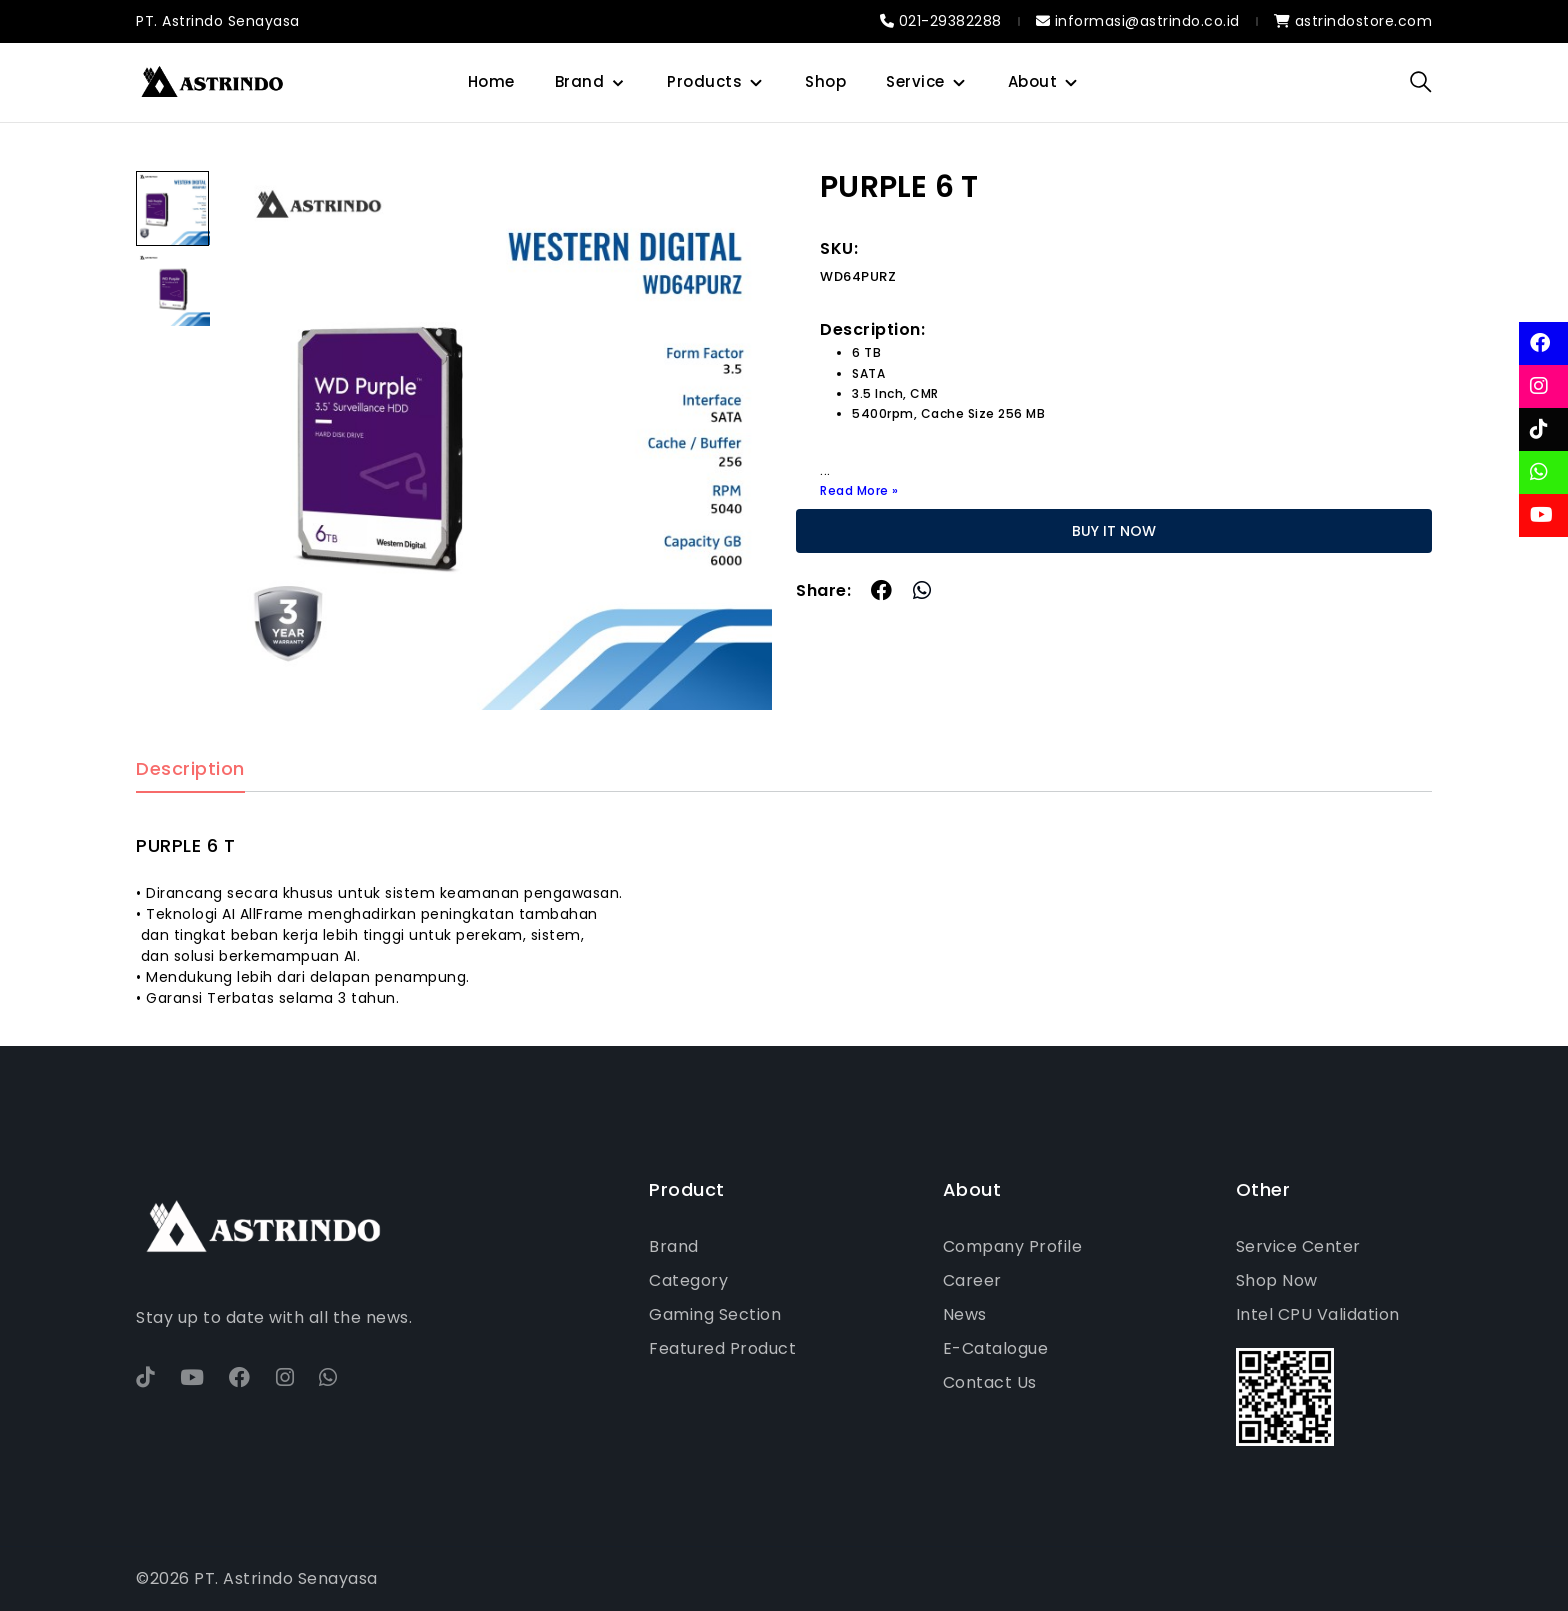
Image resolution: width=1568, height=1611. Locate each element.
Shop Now (1277, 1280)
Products (704, 81)
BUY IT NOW (1114, 531)
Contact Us (990, 1382)
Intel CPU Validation (1318, 1314)
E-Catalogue (996, 1348)
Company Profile (1013, 1246)
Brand (580, 81)
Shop (825, 81)
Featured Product (722, 1348)
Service (915, 81)
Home (491, 81)
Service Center (1298, 1246)
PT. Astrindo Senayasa (218, 21)
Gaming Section (715, 1314)
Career (972, 1280)
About (1033, 81)
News (965, 1314)
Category (688, 1280)
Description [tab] (190, 769)
